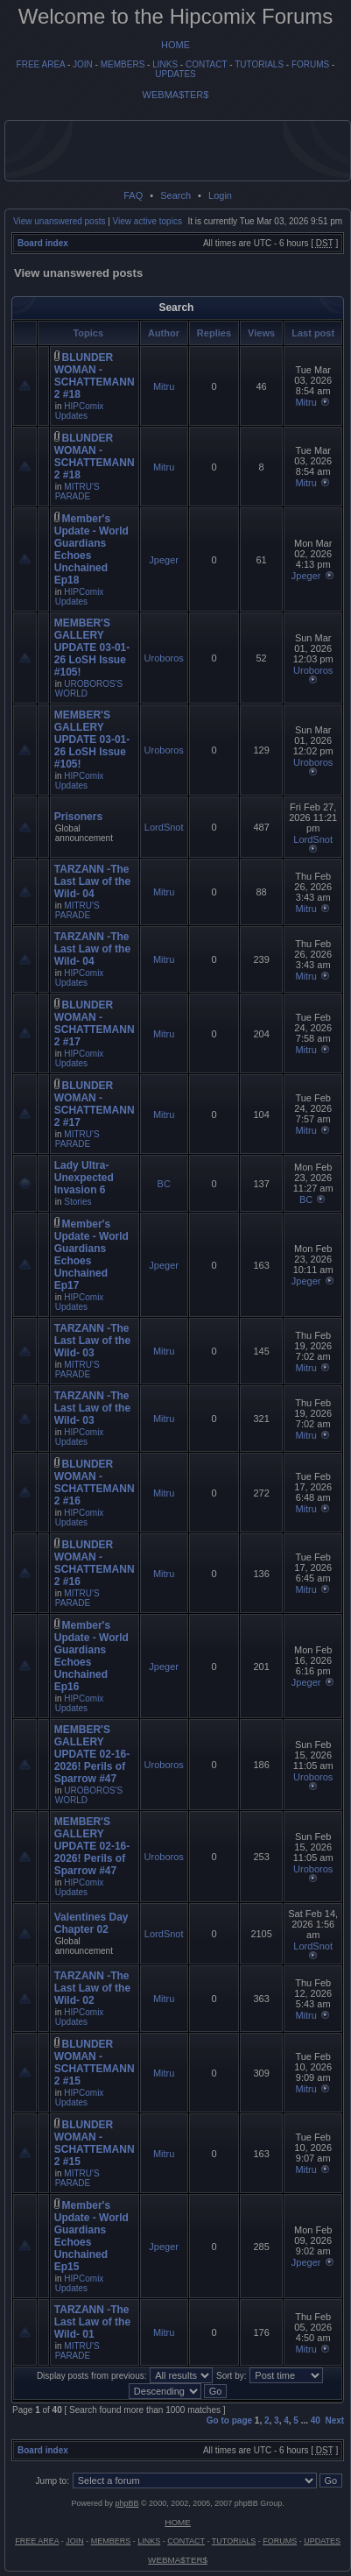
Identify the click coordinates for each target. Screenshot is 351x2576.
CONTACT (206, 64)
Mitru (163, 386)
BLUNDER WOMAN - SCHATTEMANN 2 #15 (94, 2062)
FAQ (133, 195)
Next (335, 2420)
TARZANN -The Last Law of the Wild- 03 (92, 1340)
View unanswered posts (59, 221)
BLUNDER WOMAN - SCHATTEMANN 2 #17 (94, 1023)
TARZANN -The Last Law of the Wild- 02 (92, 1988)
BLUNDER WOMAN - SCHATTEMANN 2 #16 (94, 1482)
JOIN (83, 64)
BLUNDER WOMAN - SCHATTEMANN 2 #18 (94, 375)
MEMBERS (123, 64)
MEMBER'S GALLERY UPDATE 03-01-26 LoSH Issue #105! (92, 647)
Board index (43, 243)
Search (175, 195)
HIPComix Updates (79, 411)
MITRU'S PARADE (77, 491)
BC (164, 1183)
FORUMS (310, 64)
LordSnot (164, 827)
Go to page (229, 2420)
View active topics (147, 221)
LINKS (165, 64)
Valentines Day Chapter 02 (91, 1923)
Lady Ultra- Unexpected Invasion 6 (84, 1177)
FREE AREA (41, 64)
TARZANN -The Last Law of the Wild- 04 (92, 881)
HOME (175, 44)
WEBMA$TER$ (176, 94)
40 (315, 2420)
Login (220, 195)
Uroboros (164, 658)
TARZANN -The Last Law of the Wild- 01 (92, 2322)
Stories (77, 1202)
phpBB (126, 2503)
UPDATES (175, 74)
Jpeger (164, 560)
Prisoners (78, 816)
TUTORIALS (259, 64)
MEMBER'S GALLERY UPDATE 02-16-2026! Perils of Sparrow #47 (92, 1754)
